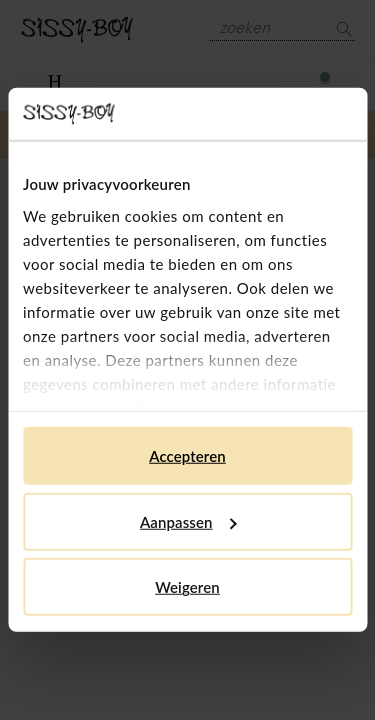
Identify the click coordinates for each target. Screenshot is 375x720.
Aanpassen (188, 522)
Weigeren (187, 587)
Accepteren (187, 456)
